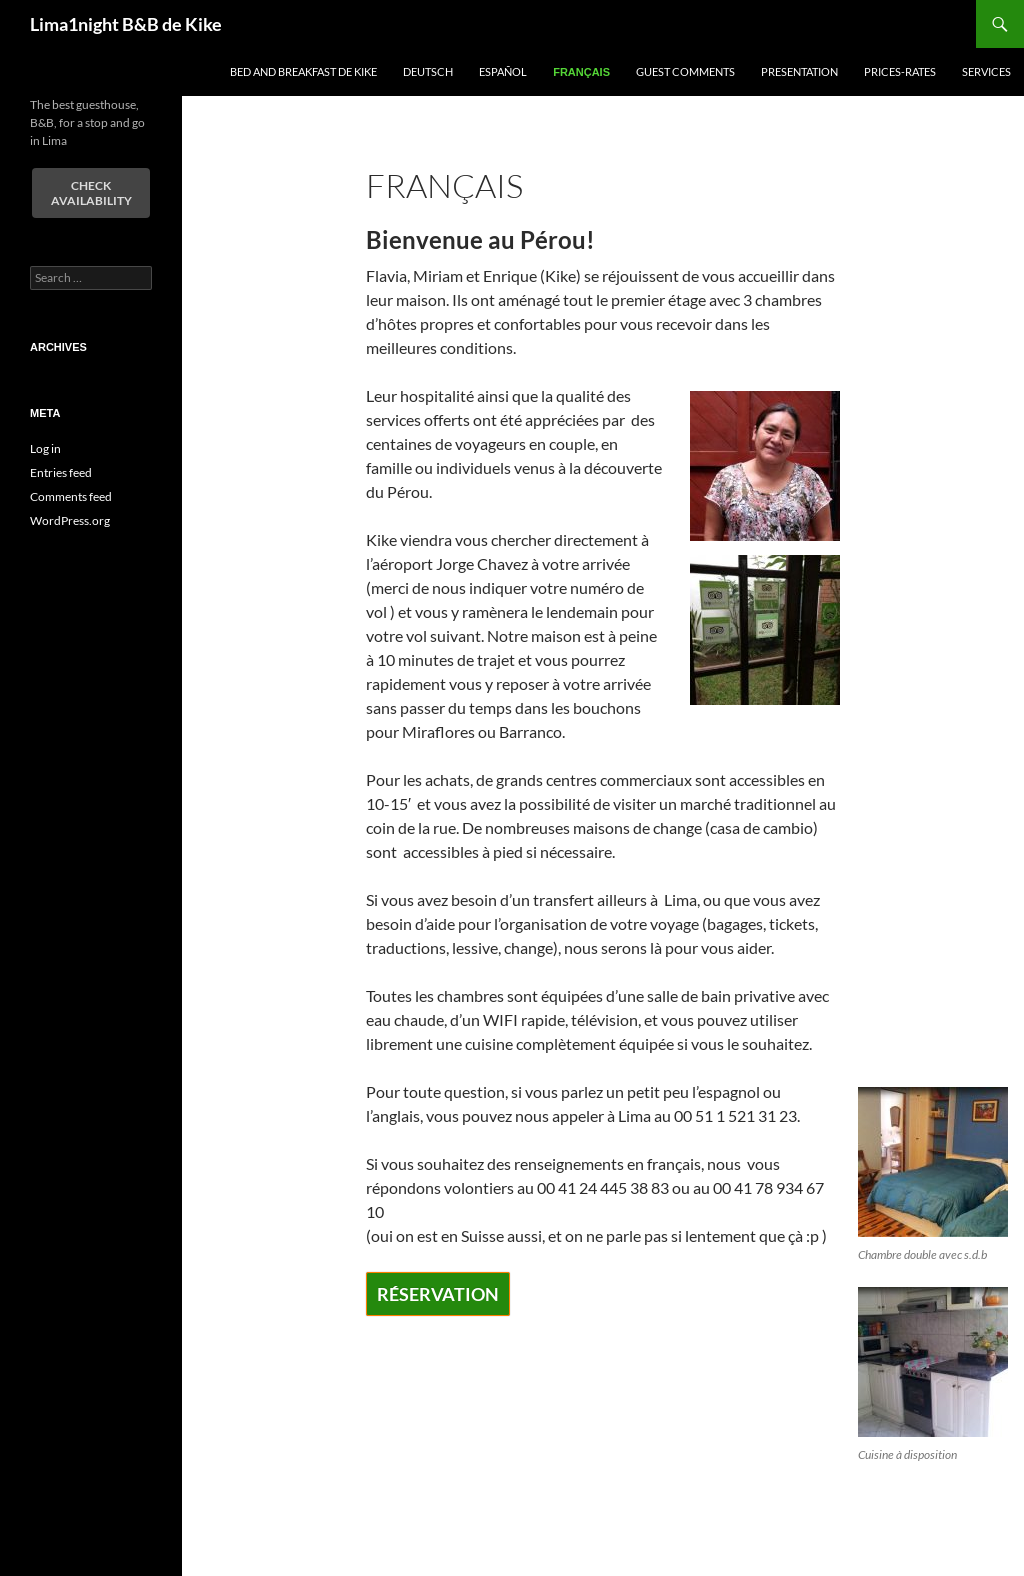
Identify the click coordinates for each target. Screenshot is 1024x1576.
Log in (45, 448)
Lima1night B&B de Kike (126, 24)
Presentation (799, 71)
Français (581, 72)
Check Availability (91, 193)
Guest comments (685, 71)
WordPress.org (70, 520)
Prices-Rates (900, 71)
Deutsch (428, 71)
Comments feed (71, 496)
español (503, 71)
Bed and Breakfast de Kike (303, 71)
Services (986, 71)
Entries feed (61, 472)
